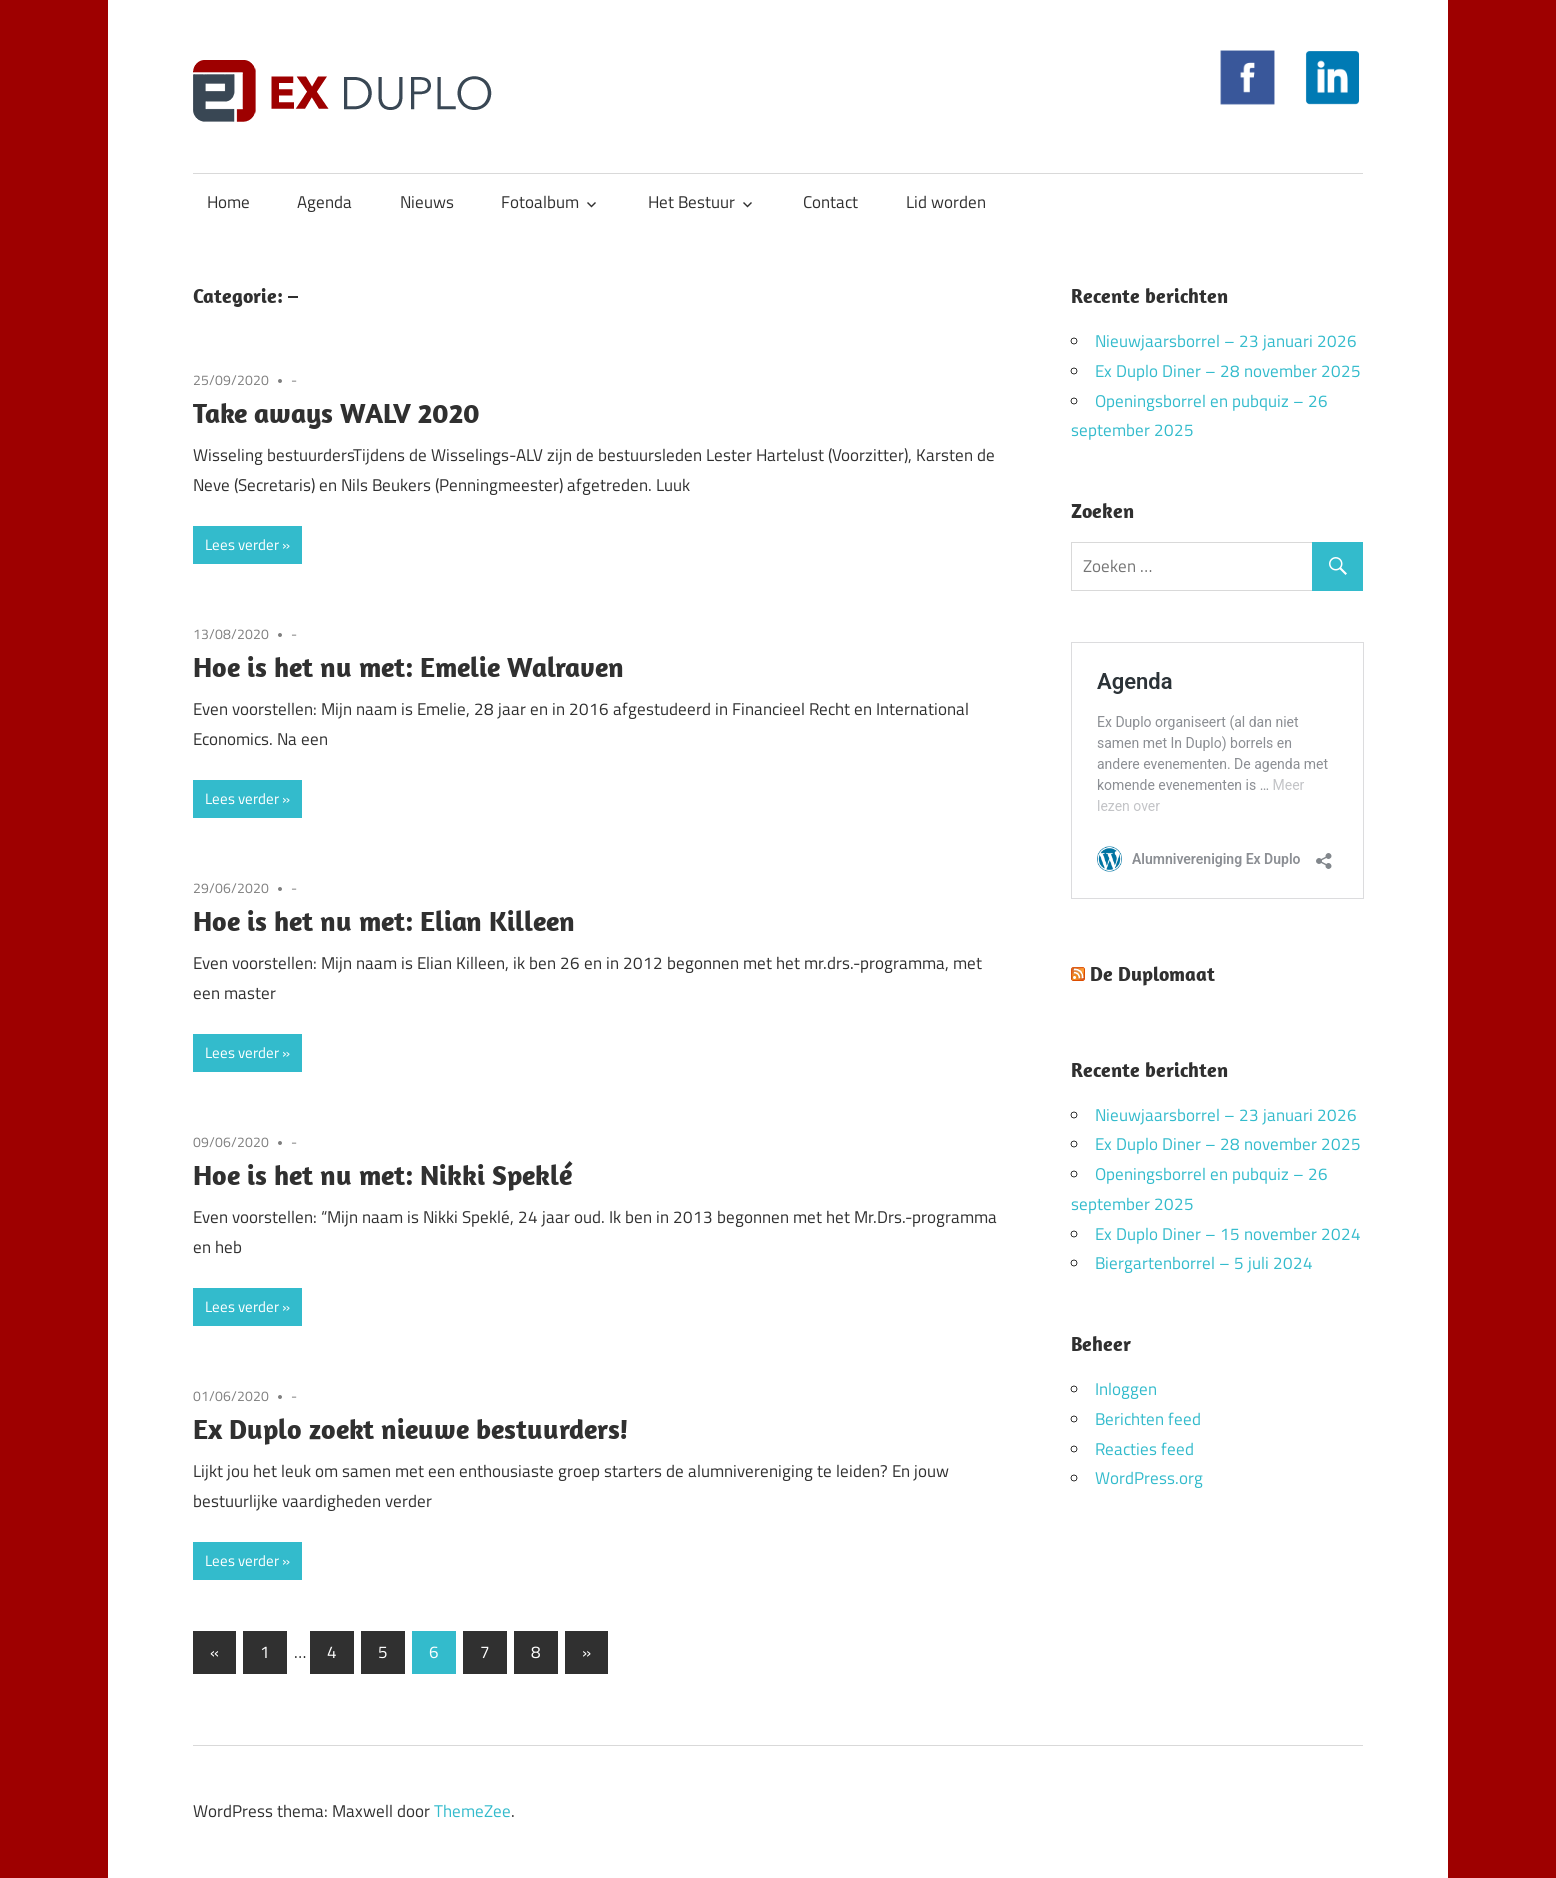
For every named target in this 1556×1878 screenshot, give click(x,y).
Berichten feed (1148, 1419)
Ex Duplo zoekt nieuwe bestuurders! (411, 1428)
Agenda (324, 202)
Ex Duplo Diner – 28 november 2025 (1228, 371)
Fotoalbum (540, 202)
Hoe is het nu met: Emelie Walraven (408, 666)
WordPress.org (1149, 1478)
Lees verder (242, 544)
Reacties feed (1144, 1449)
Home (228, 202)
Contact (830, 202)
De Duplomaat (1152, 973)
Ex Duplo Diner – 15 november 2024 (1228, 1234)
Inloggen (1126, 1389)
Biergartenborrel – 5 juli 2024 (1204, 1263)
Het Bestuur (691, 202)
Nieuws (427, 202)
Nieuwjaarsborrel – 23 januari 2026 (1226, 341)
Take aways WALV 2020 (336, 412)
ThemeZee (472, 1811)
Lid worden (946, 202)
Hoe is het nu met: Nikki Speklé (382, 1174)
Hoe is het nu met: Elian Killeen (384, 920)
